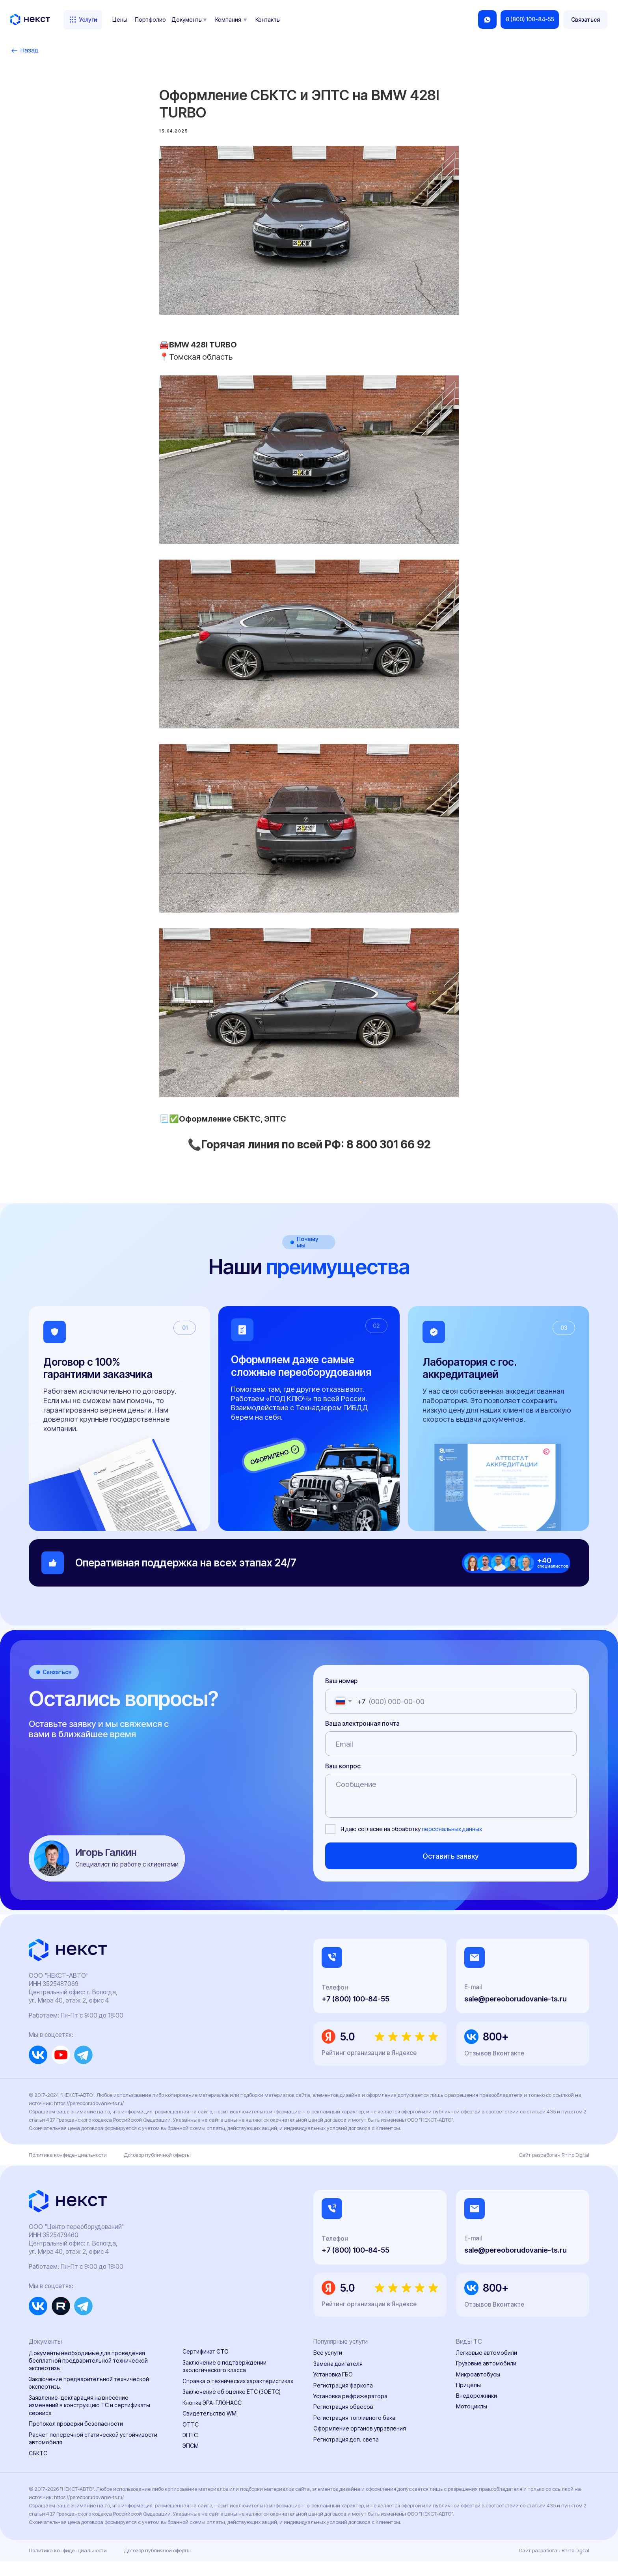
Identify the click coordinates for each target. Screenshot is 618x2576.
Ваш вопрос (343, 1781)
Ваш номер (341, 1696)
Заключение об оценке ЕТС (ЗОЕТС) (231, 2407)
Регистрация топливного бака (354, 2433)
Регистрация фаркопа (343, 2400)
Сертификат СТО (205, 2366)
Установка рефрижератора (350, 2411)
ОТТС (190, 2439)
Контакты (268, 19)
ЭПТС (190, 2450)
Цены (119, 19)
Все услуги (327, 2368)
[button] (585, 19)
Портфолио (150, 19)
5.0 (347, 2052)
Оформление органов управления (359, 2443)
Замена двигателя (338, 2378)
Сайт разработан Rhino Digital (554, 2170)
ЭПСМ (190, 2461)
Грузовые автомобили (486, 2378)
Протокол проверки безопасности (76, 2439)
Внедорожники (476, 2411)
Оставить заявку (451, 1871)
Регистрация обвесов (343, 2422)
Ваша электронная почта (362, 1739)
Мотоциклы (471, 2421)
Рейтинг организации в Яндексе (369, 2068)
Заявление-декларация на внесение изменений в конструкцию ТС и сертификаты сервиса (89, 2421)
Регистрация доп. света (346, 2454)
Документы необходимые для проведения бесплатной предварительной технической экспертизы (88, 2376)
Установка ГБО (333, 2389)
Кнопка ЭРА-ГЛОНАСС (212, 2417)
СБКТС (38, 2468)
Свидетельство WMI (210, 2428)
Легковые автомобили (486, 2368)
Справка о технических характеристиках (237, 2396)
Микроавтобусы (478, 2389)
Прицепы (468, 2400)
